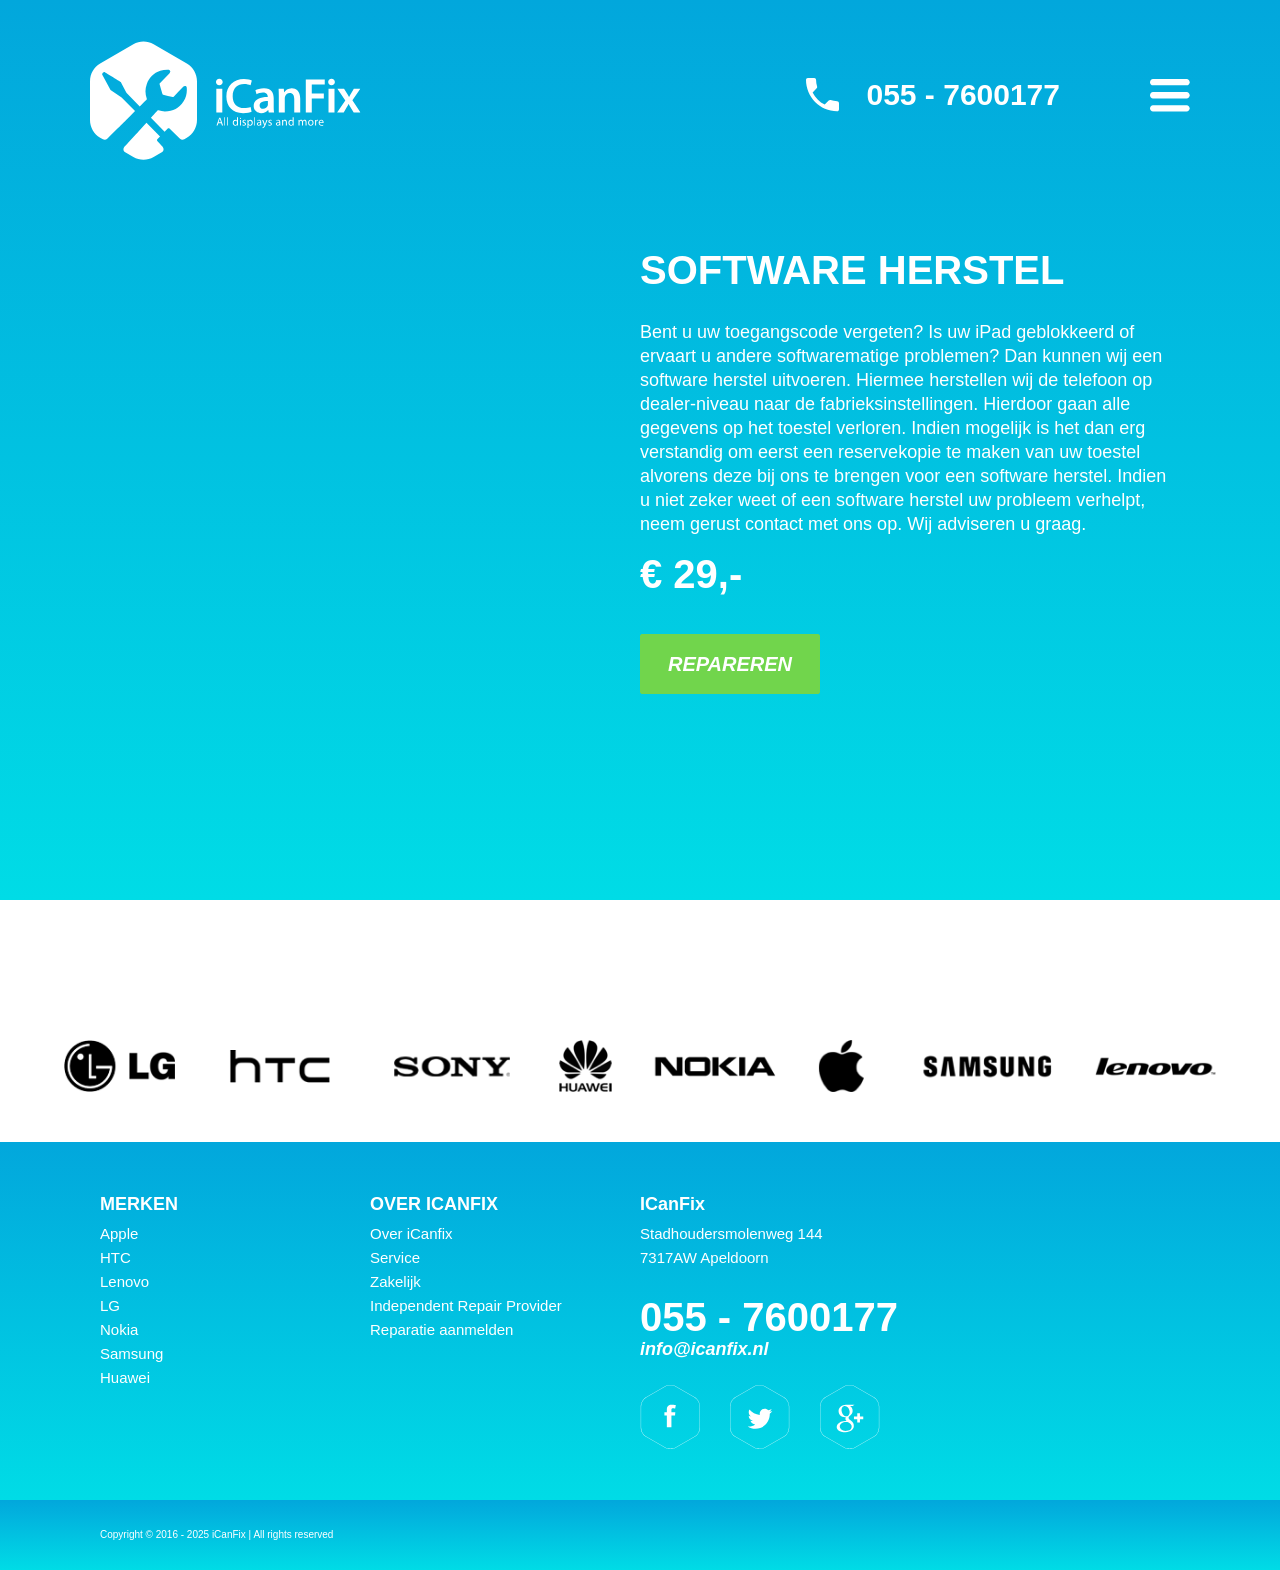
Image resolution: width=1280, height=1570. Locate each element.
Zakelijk (395, 1281)
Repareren (730, 664)
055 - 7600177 (963, 94)
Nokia (119, 1329)
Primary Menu (1170, 95)
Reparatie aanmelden (441, 1329)
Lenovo (124, 1281)
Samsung (131, 1353)
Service (395, 1257)
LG (110, 1305)
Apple (119, 1233)
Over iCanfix (411, 1233)
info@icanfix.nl (704, 1349)
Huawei (125, 1377)
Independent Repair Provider (466, 1305)
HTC (115, 1257)
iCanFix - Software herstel (225, 100)
